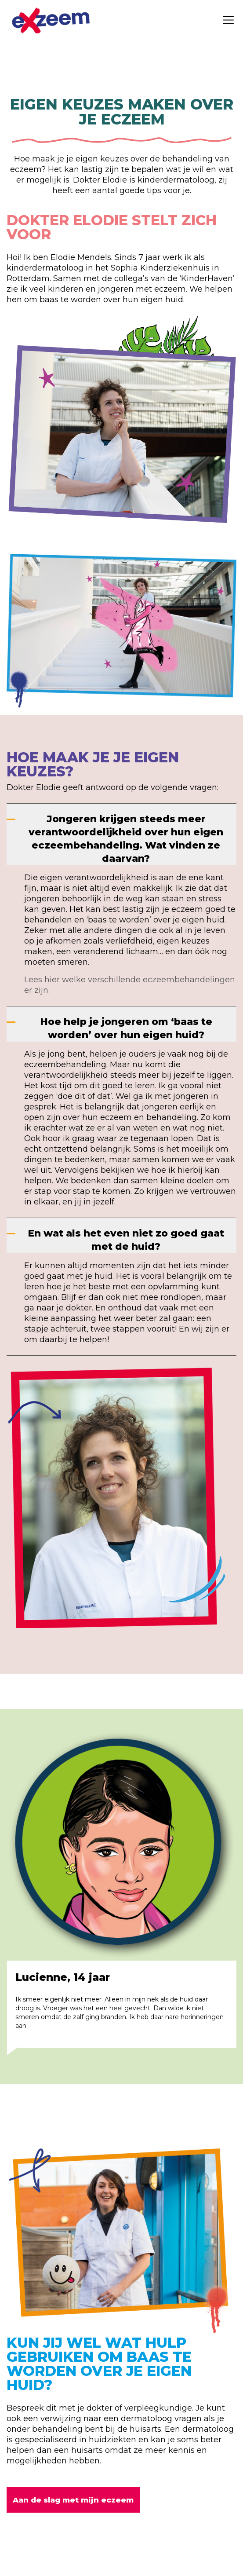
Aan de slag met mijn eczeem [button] (73, 2500)
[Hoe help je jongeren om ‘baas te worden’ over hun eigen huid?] (121, 1024)
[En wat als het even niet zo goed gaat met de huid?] (121, 1235)
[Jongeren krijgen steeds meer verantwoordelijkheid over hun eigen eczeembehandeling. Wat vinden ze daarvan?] (121, 834)
